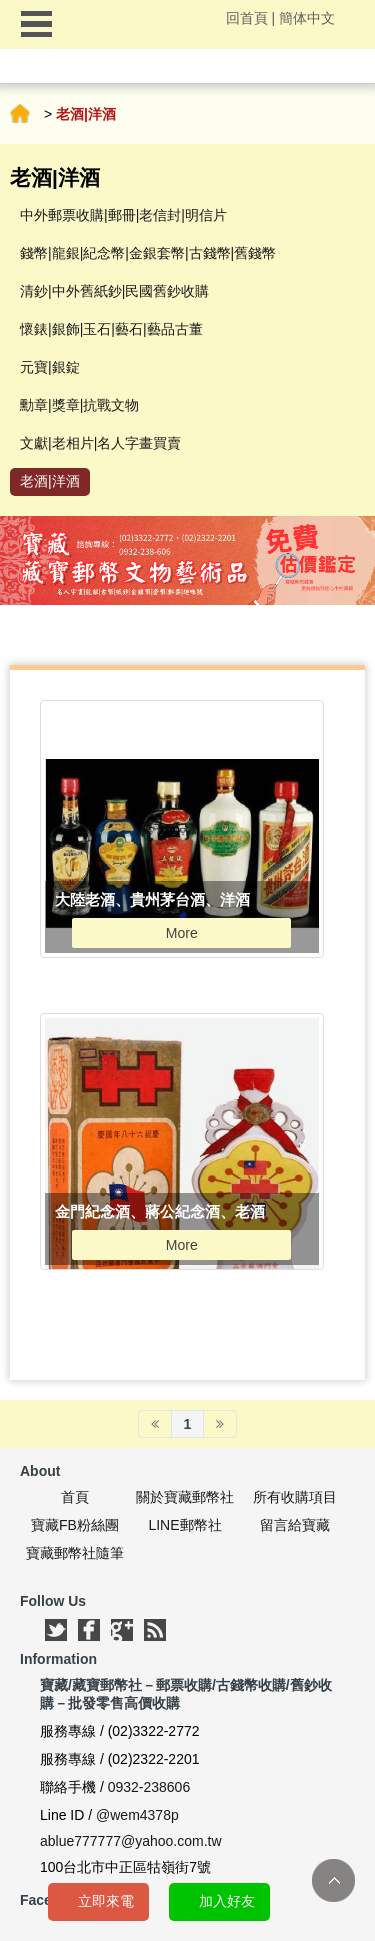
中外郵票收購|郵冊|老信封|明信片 (123, 215)
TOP (333, 1880)
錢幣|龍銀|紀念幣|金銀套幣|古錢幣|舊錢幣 (148, 253)
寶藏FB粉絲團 (75, 1525)
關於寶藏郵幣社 (185, 1497)
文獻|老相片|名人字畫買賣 (100, 443)
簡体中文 (307, 18)
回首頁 (247, 18)
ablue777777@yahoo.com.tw (131, 1841)
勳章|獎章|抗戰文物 (79, 405)
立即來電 (106, 1901)
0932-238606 (149, 1787)
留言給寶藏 (295, 1525)
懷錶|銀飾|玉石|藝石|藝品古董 (111, 329)
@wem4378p (137, 1815)
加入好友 (227, 1901)
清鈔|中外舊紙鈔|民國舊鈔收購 (114, 291)
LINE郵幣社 (184, 1525)
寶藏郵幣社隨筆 (75, 1553)
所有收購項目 (295, 1497)
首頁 (20, 114)
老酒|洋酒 (50, 481)
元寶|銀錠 (50, 367)
